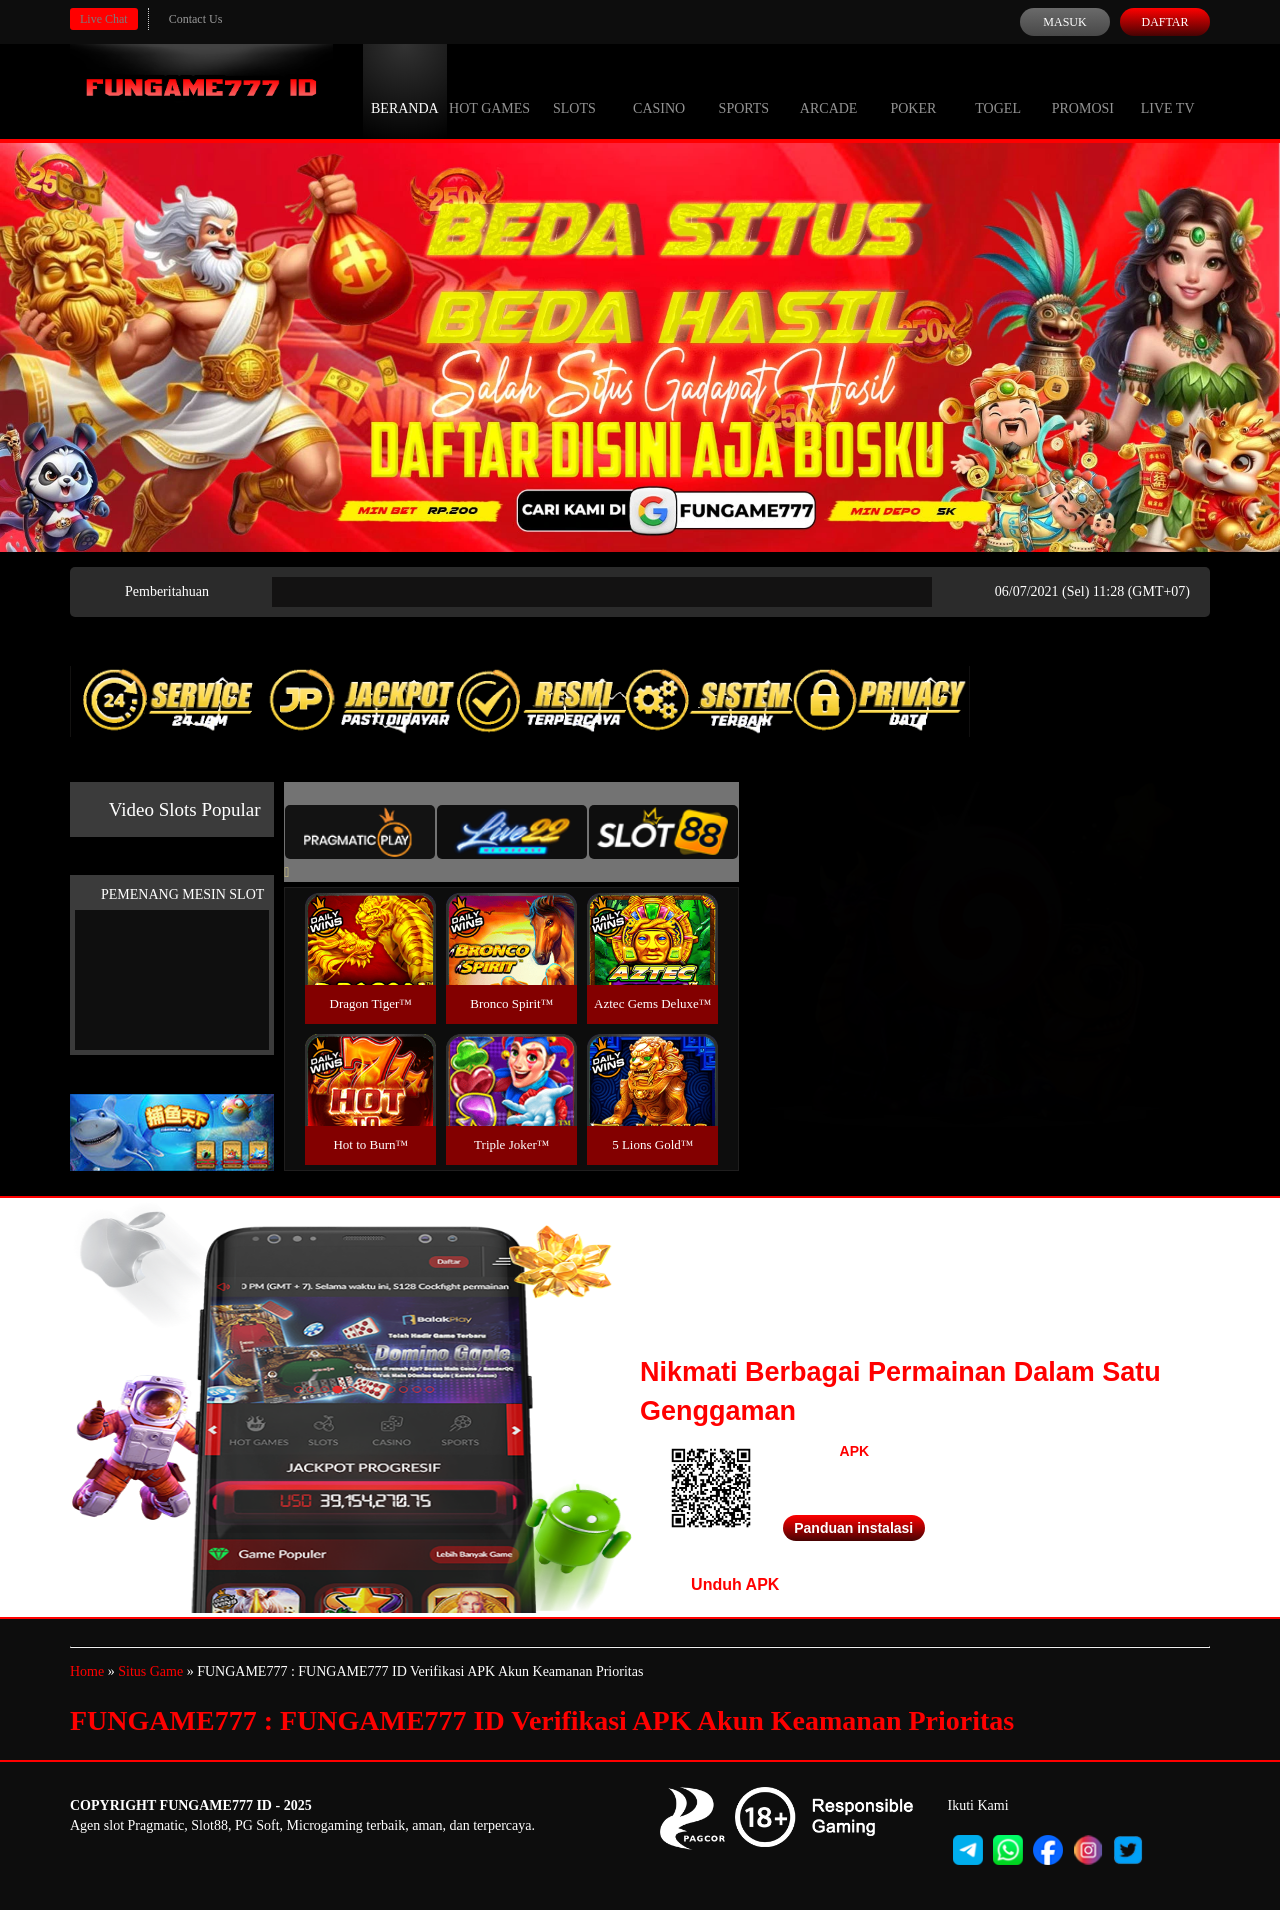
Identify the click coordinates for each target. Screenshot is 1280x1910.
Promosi (1083, 90)
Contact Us (196, 19)
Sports (744, 90)
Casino (659, 90)
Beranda (405, 90)
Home (87, 1671)
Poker (913, 90)
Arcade (829, 90)
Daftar (1164, 22)
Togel (998, 90)
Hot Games (489, 90)
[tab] (360, 832)
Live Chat (104, 19)
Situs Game (150, 1671)
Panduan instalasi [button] (853, 1528)
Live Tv (1168, 90)
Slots (574, 90)
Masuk (1064, 22)
